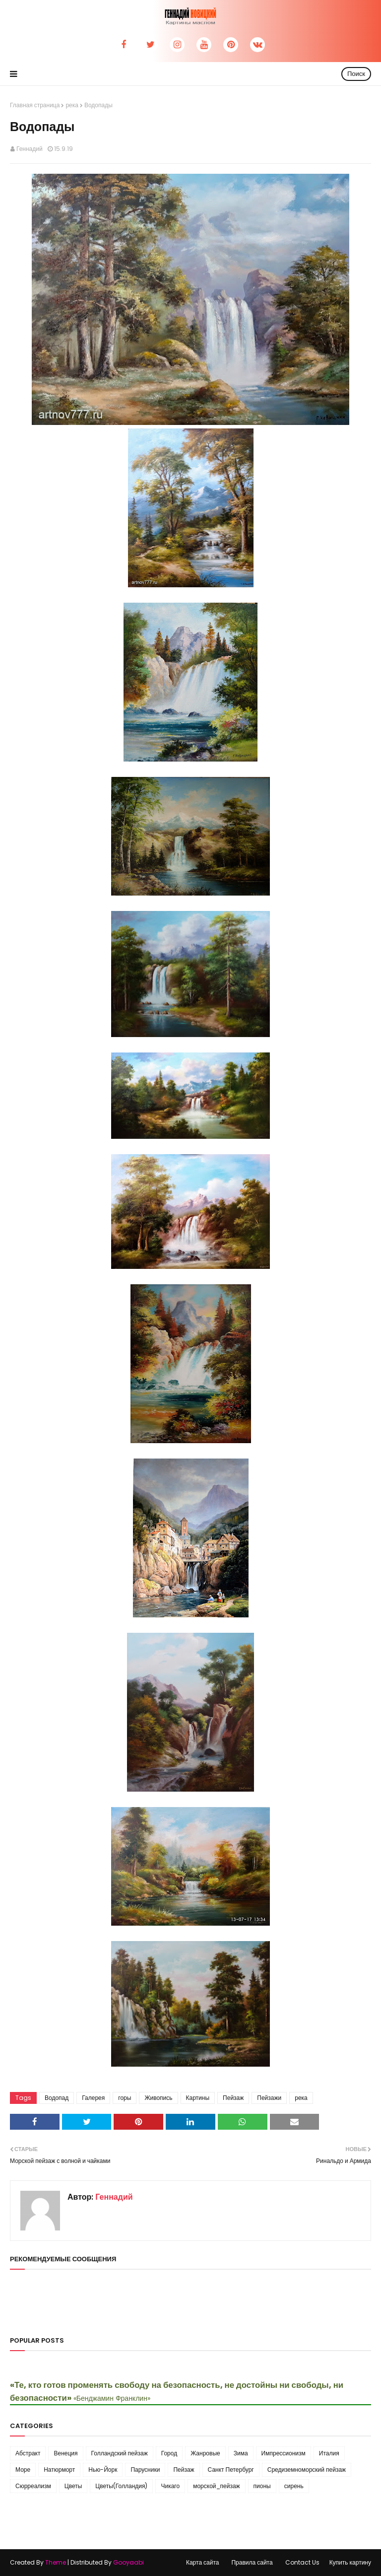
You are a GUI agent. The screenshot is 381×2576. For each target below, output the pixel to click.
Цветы (73, 2486)
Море (22, 2469)
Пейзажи (269, 2097)
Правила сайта (251, 2562)
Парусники (145, 2469)
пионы (262, 2486)
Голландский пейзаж (119, 2453)
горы (124, 2097)
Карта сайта (202, 2562)
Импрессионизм (283, 2453)
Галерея (93, 2097)
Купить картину (350, 2562)
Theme (55, 2562)
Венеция (65, 2453)
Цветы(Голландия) (121, 2486)
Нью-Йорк (102, 2469)
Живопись (158, 2097)
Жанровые (205, 2453)
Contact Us (302, 2562)
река (71, 105)
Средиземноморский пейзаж (306, 2469)
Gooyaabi (128, 2562)
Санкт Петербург (231, 2469)
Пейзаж (233, 2097)
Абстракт (27, 2453)
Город (169, 2453)
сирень (294, 2486)
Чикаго (170, 2486)
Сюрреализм (33, 2486)
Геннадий (29, 148)
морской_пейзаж (216, 2486)
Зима (241, 2453)
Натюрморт (59, 2469)
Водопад (56, 2097)
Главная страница (35, 105)
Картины (198, 2097)
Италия (329, 2453)
